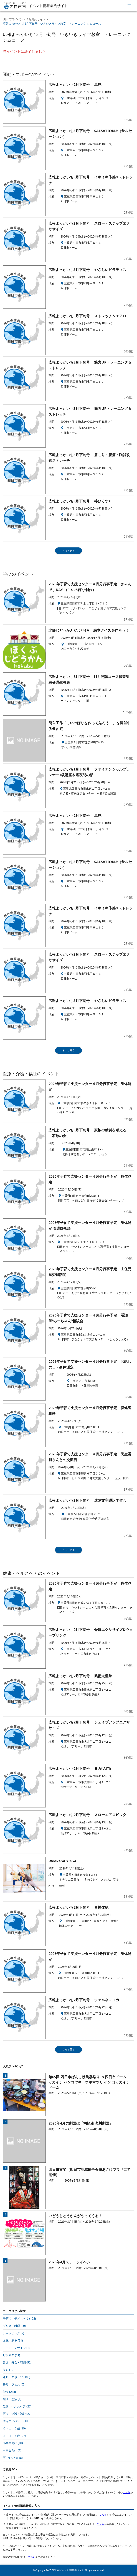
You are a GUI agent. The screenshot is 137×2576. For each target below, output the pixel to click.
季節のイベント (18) (16, 2421)
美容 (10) (8, 2370)
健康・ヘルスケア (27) (17, 2406)
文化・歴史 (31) (13, 2340)
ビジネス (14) (11, 2355)
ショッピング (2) (13, 2333)
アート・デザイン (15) (17, 2348)
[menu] (129, 6)
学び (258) (9, 2392)
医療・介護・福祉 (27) (17, 2414)
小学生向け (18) (13, 2443)
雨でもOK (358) (13, 2458)
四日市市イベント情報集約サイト (24, 19)
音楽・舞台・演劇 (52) (17, 2362)
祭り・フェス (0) (13, 2384)
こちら (126, 2492)
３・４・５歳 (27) (14, 2436)
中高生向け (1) (12, 2450)
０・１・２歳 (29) (14, 2428)
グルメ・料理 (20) (14, 2326)
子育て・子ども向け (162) (19, 2318)
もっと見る (68, 550)
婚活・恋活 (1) (12, 2399)
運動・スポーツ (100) (16, 2377)
